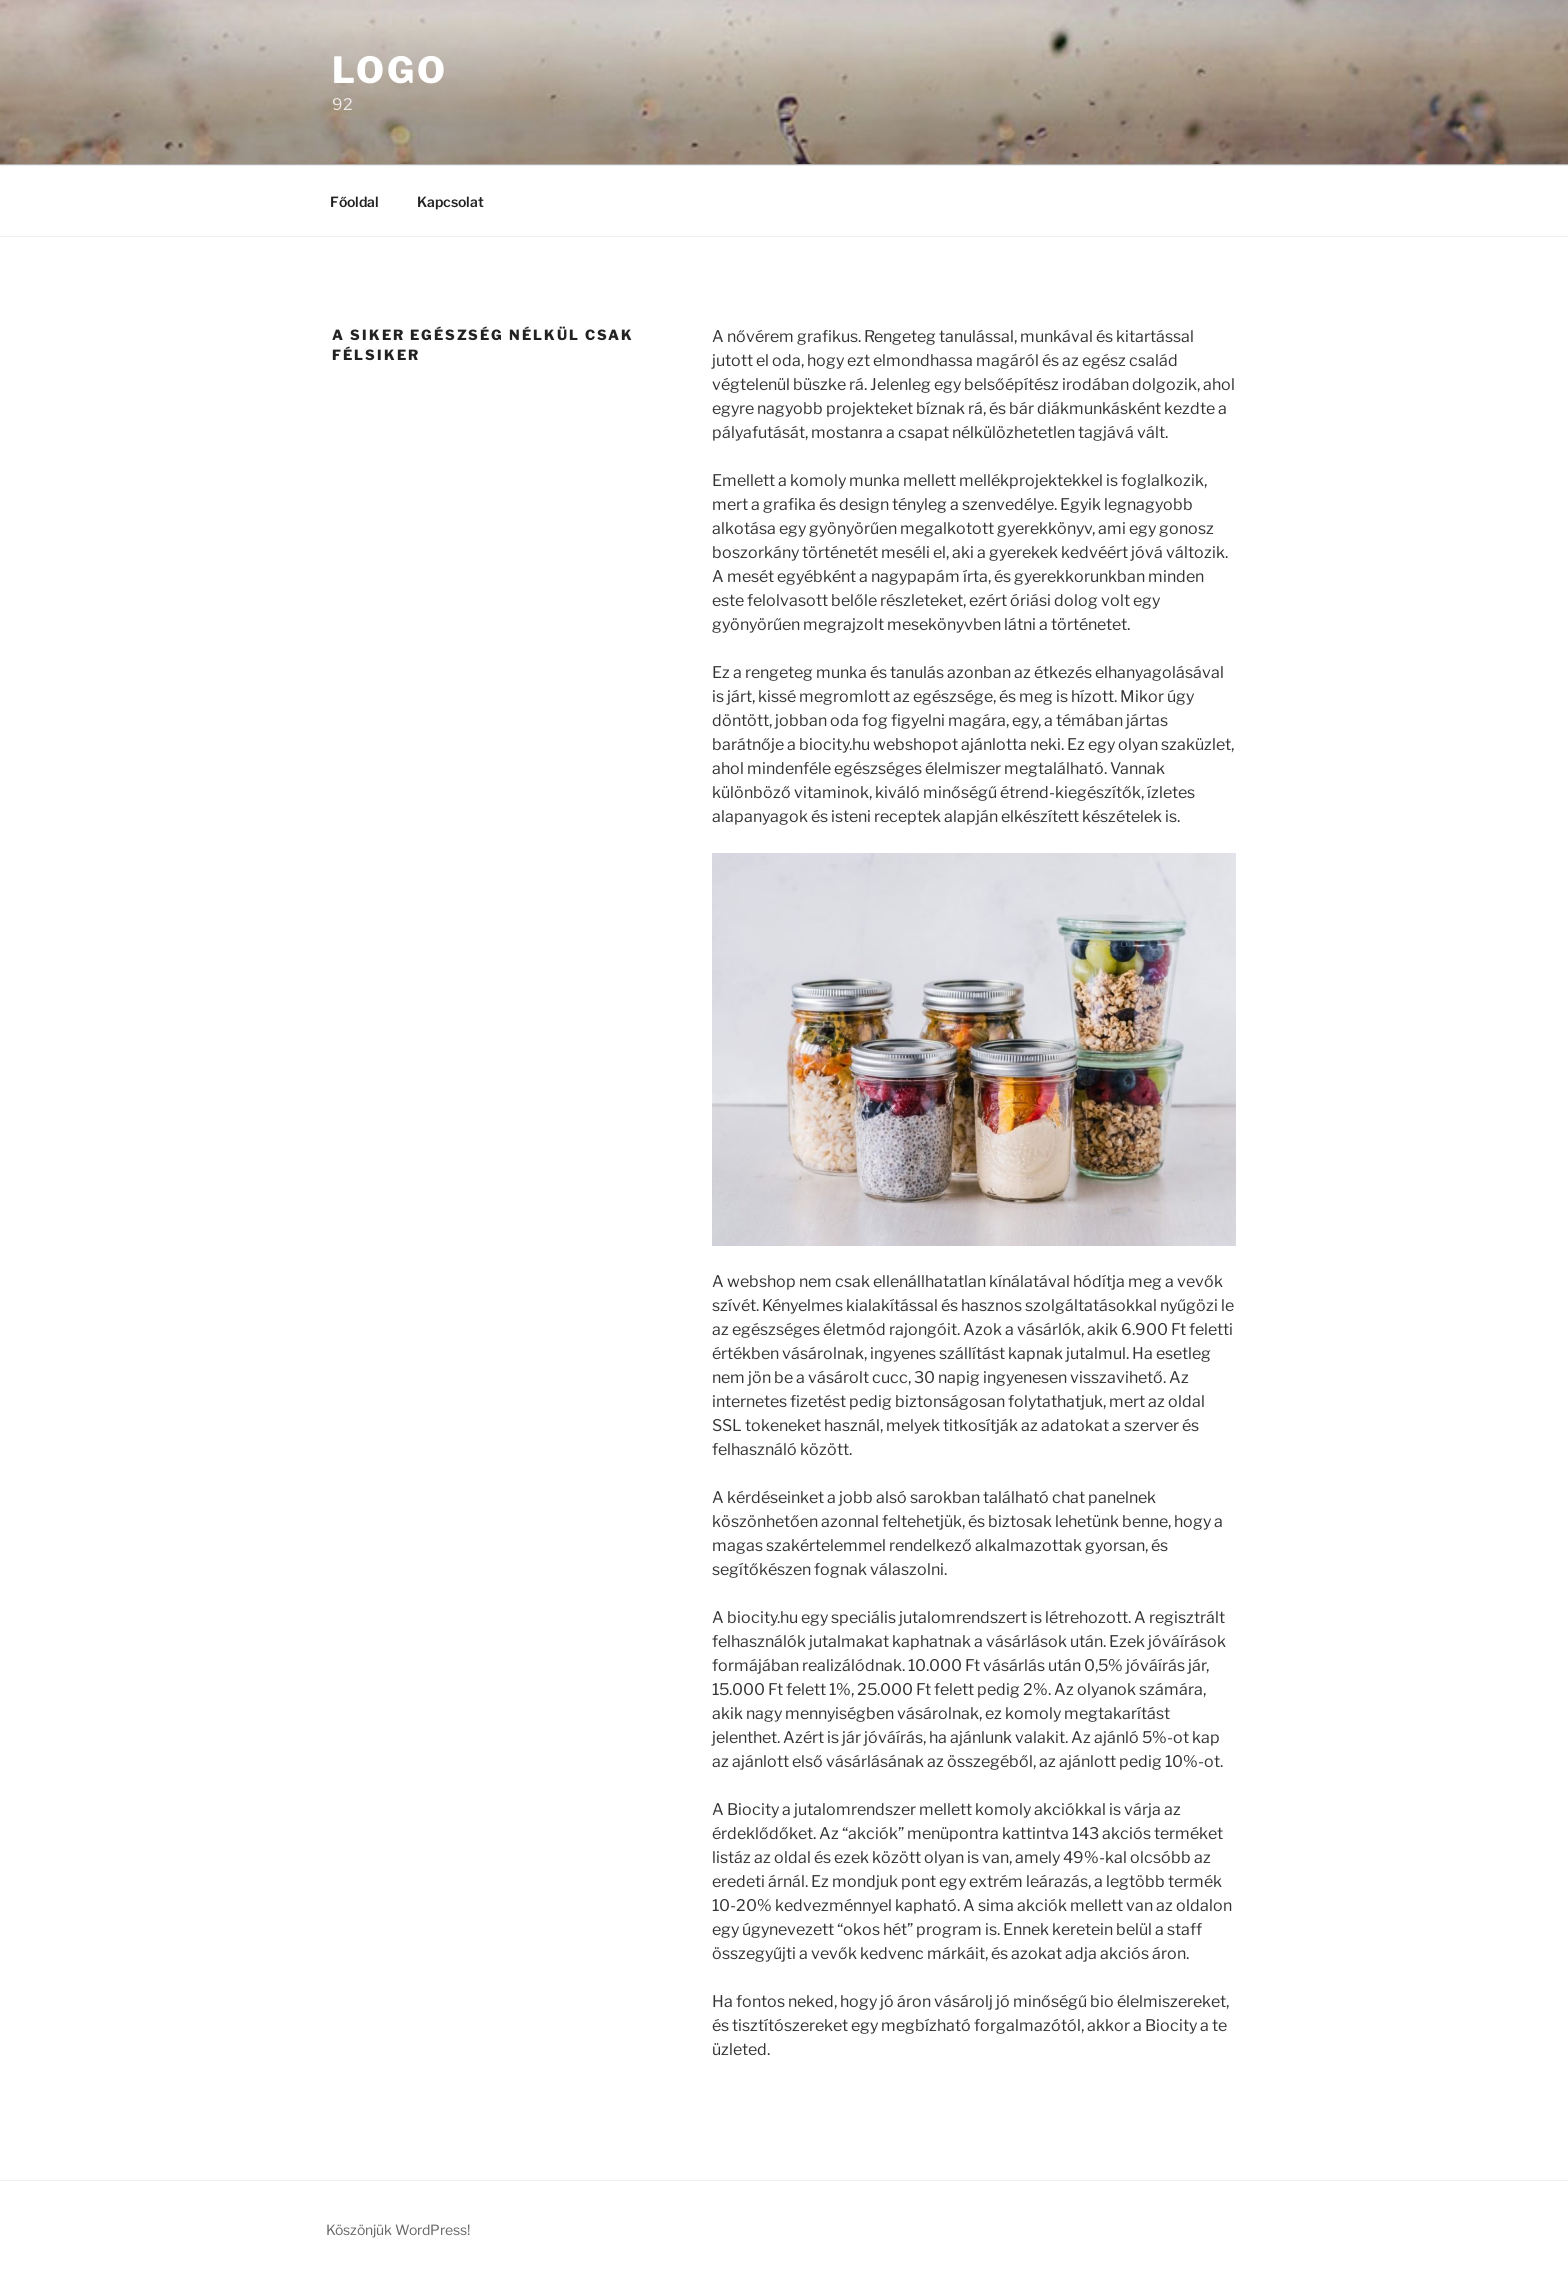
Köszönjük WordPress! (398, 2229)
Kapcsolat (450, 201)
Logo (390, 70)
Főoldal (354, 201)
